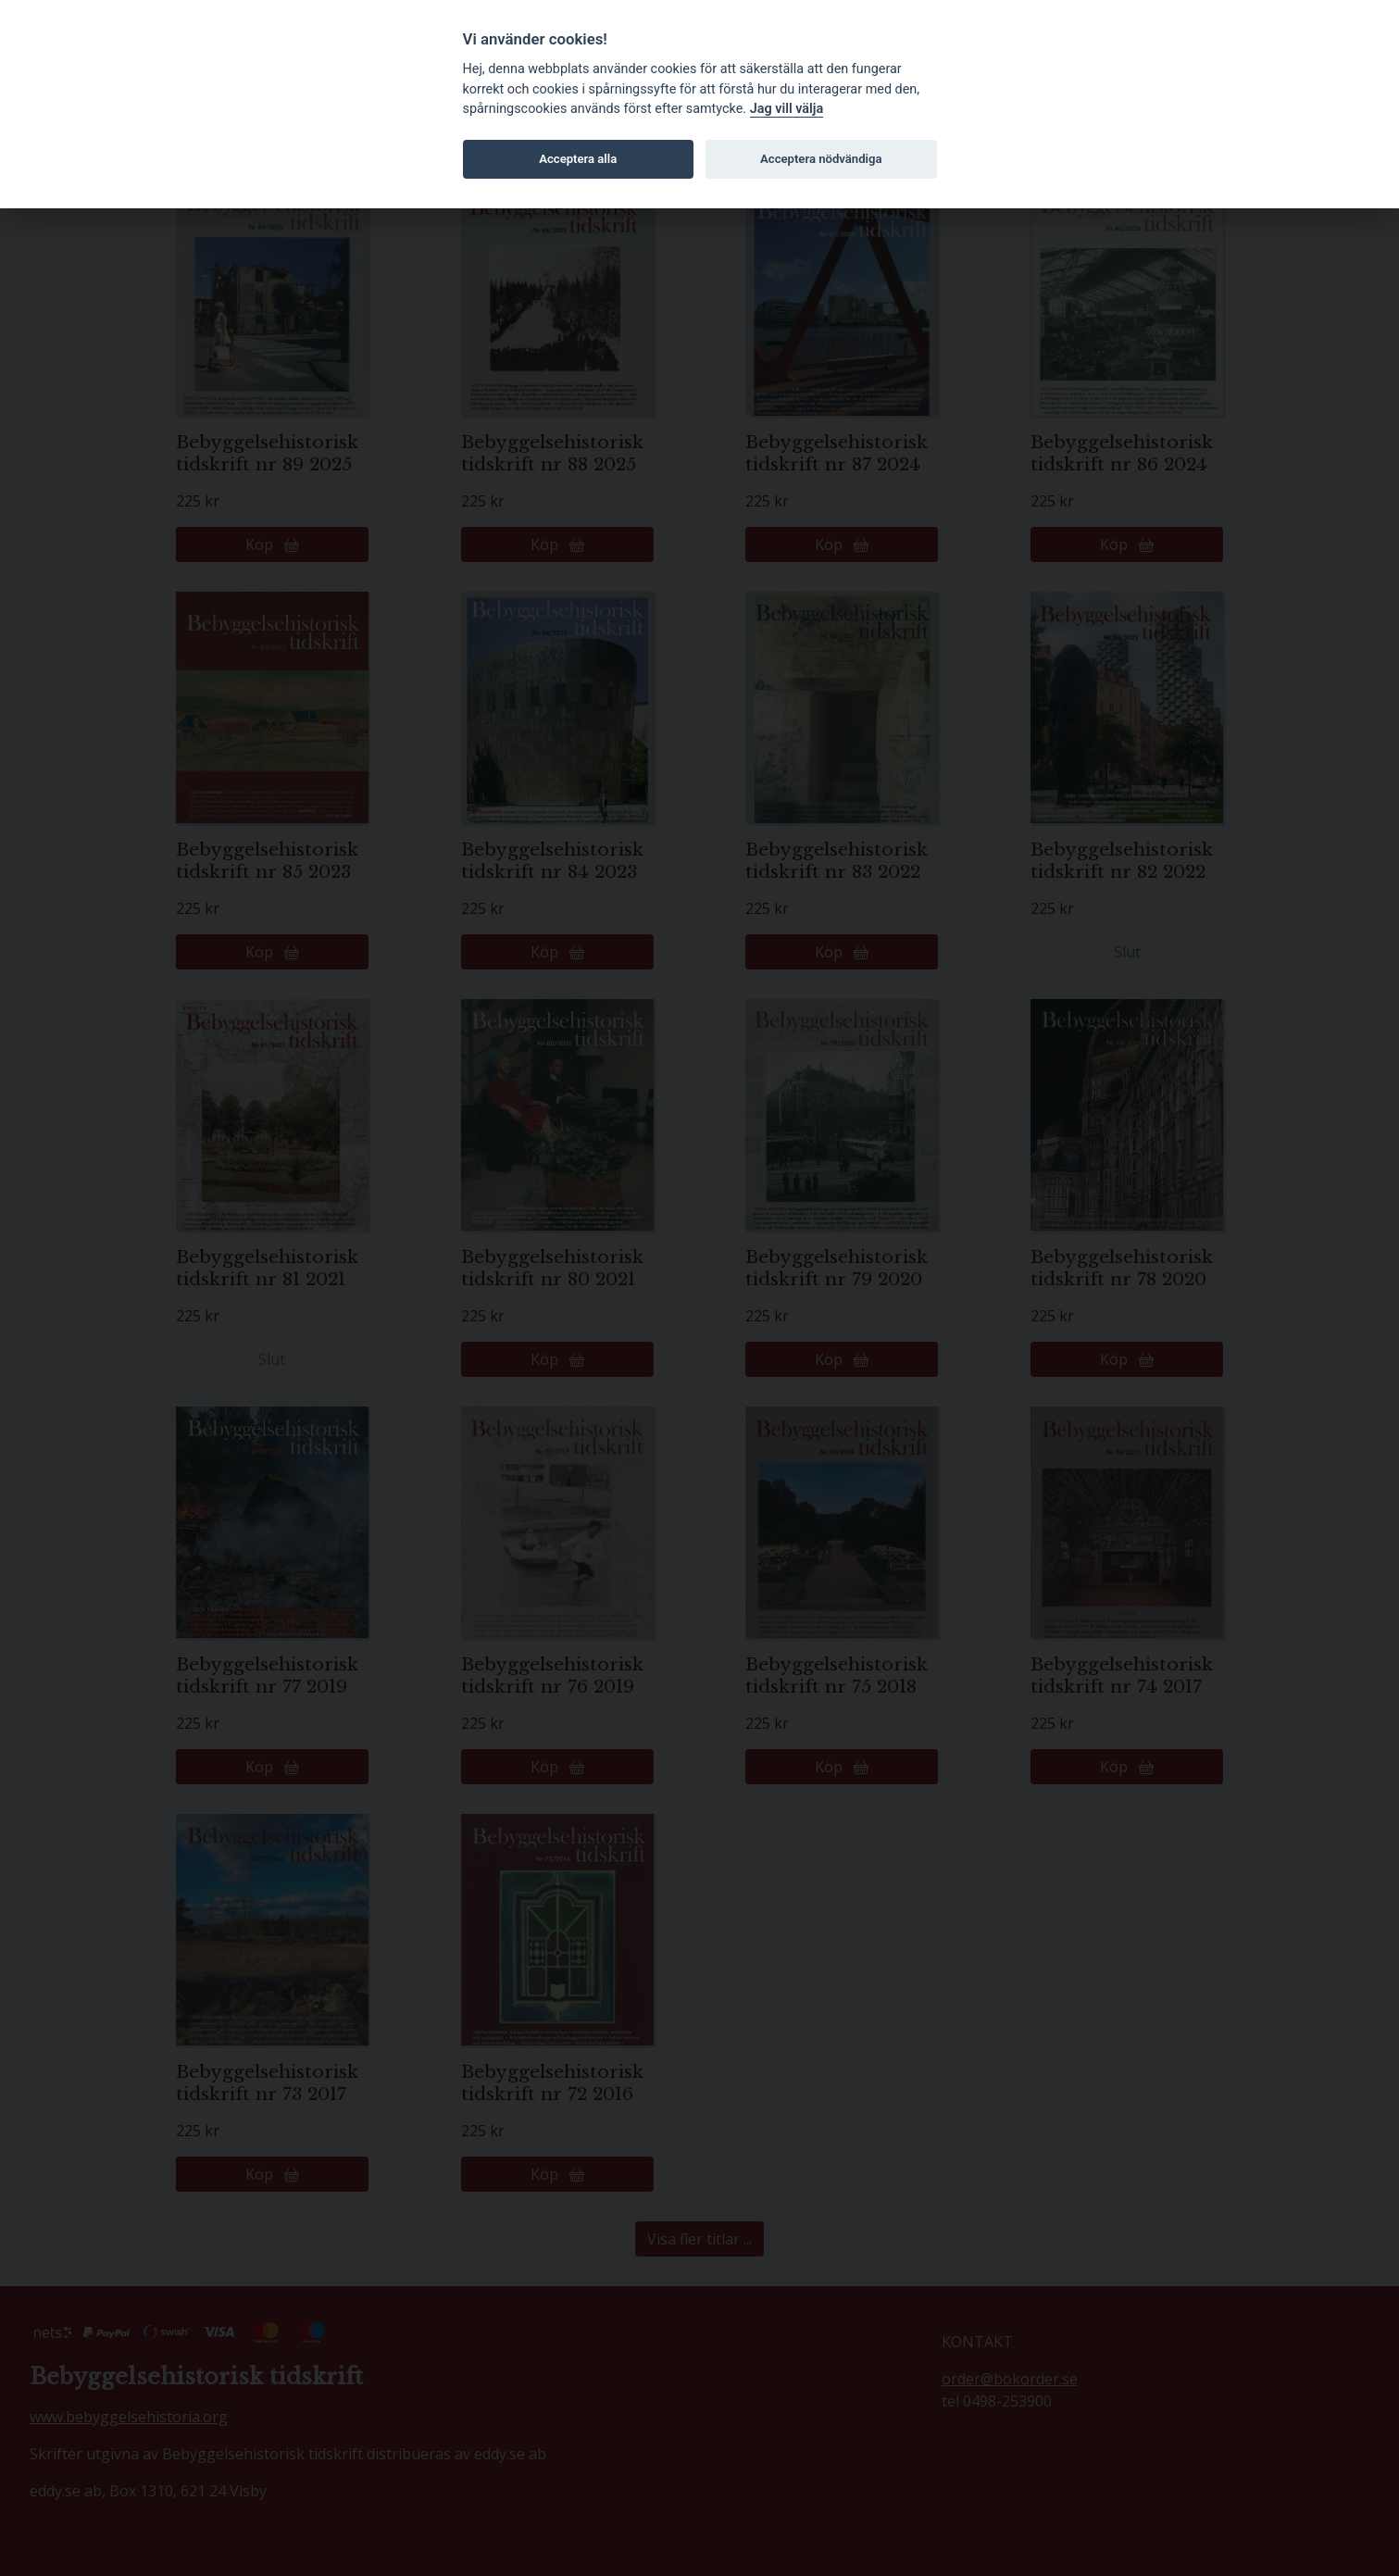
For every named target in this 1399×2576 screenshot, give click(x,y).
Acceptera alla (578, 159)
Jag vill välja (787, 109)
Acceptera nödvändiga (820, 159)
